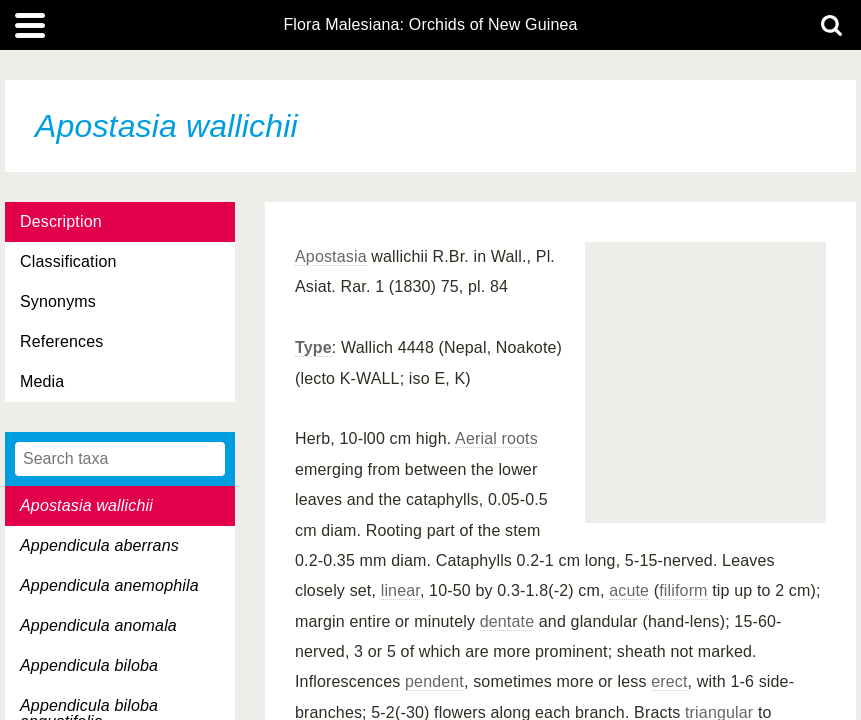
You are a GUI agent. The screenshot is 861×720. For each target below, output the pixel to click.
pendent (434, 681)
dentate (507, 621)
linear (400, 590)
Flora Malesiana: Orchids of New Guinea (430, 25)
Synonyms (58, 301)
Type (313, 347)
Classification (68, 261)
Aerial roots (496, 438)
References (61, 341)
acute (629, 590)
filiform (683, 590)
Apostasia (331, 256)
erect (669, 681)
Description (61, 221)
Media (42, 381)
